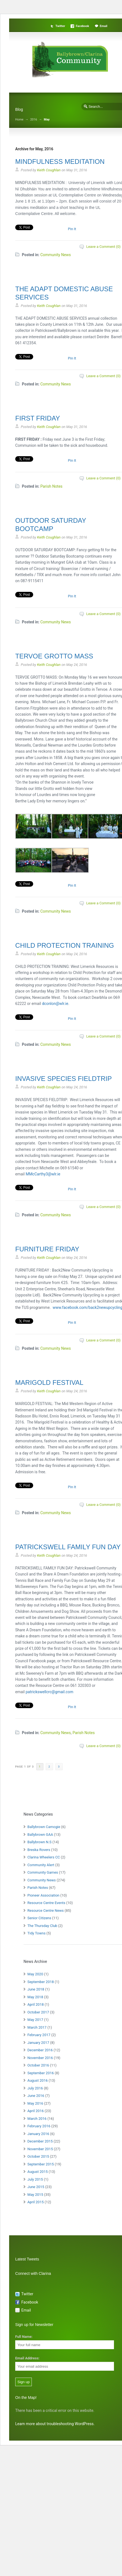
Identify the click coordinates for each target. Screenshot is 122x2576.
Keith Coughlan (49, 170)
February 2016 (38, 2126)
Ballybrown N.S (39, 1842)
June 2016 (35, 2096)
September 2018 (40, 1982)
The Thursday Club (42, 1926)
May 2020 (35, 1974)
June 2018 (35, 1989)
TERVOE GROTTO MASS (54, 656)
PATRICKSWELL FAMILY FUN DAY (68, 1547)
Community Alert (40, 1865)
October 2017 (38, 2012)
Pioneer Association (43, 1895)
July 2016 (35, 2088)
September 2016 (40, 2073)
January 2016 (38, 2134)
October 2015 (38, 2156)
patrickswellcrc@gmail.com (49, 1692)
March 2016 (36, 2119)
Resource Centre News (45, 1910)
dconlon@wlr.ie (55, 1003)
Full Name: (23, 2337)
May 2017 (35, 2020)
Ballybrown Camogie (43, 1827)
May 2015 (35, 2194)
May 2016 (35, 2103)
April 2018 (35, 2004)
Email (103, 26)
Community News (55, 255)
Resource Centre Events (46, 1903)
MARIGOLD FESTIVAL (49, 1382)
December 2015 (40, 2141)
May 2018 (35, 1997)
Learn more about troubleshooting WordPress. (55, 2424)
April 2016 (35, 2111)
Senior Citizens (39, 1918)
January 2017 (38, 2043)
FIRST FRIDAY (37, 418)
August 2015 (37, 2172)
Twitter (60, 26)
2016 (33, 119)
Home (19, 119)
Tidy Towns (36, 1933)
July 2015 (35, 2179)
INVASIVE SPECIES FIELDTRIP (63, 1078)
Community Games (42, 1872)
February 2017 (38, 2035)
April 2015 (35, 2202)
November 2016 (40, 2058)
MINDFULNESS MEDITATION (60, 161)
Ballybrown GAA (40, 1834)
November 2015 (40, 2149)
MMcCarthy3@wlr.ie (43, 1174)
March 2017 (36, 2027)
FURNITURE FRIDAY (47, 1249)
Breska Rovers (38, 1850)
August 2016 (37, 2080)
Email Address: (27, 2358)
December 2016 (40, 2050)
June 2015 (35, 2187)
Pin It (72, 229)
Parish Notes (51, 486)
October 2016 (38, 2065)
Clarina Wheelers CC (43, 1857)
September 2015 (40, 2164)
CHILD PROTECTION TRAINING (64, 945)
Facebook (82, 26)
